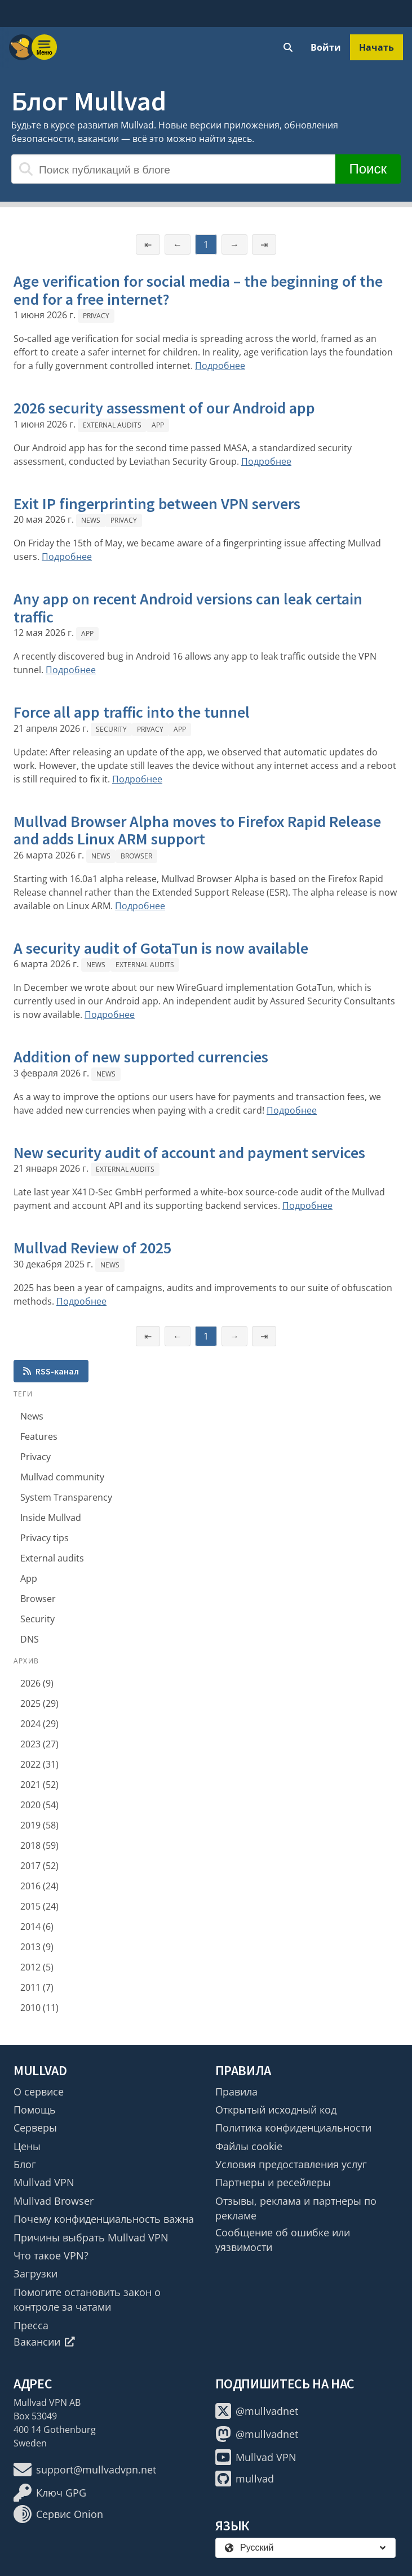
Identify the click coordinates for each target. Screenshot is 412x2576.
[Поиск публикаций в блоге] (173, 169)
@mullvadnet (256, 2411)
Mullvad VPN (44, 2182)
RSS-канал (51, 1371)
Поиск (368, 168)
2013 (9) (37, 1947)
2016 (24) (39, 1886)
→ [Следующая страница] (234, 244)
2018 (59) (39, 1845)
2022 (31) (39, 1764)
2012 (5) (37, 1967)
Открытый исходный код (275, 2109)
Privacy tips (44, 1538)
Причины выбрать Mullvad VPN (91, 2237)
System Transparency (66, 1497)
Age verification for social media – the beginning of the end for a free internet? (198, 290)
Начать (376, 47)
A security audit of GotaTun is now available (161, 948)
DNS (29, 1639)
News (90, 520)
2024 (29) (39, 1724)
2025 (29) (39, 1703)
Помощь (35, 2109)
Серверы (35, 2127)
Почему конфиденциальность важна (104, 2219)
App (158, 425)
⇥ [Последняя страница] (264, 244)
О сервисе (39, 2091)
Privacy (96, 316)
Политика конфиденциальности (293, 2127)
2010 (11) (39, 2007)
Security (111, 729)
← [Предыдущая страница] (177, 244)
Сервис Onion (58, 2514)
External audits (112, 425)
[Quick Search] (288, 47)
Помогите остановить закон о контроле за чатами (87, 2299)
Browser (136, 856)
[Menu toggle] (44, 47)
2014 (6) (37, 1926)
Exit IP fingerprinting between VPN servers (157, 503)
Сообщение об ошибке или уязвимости (282, 2240)
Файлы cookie (248, 2146)
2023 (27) (39, 1744)
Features (38, 1436)
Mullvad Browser (54, 2201)
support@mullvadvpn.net (85, 2470)
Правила (236, 2091)
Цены (27, 2146)
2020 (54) (39, 1805)
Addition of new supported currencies (141, 1057)
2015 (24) (39, 1906)
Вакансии (44, 2341)
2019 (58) (39, 1825)
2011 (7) (37, 1987)
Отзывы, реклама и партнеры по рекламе (295, 2208)
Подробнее (220, 365)
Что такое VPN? (51, 2255)
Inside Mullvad (50, 1517)
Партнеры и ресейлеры (273, 2182)
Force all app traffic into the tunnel (132, 712)
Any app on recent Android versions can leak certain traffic (188, 608)
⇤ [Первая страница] (148, 244)
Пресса (31, 2325)
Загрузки (35, 2273)
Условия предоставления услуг (291, 2164)
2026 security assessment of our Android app (164, 408)
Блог (25, 2164)
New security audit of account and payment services (189, 1152)
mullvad (244, 2479)
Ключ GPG (50, 2493)
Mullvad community (62, 1477)
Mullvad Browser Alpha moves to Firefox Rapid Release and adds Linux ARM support (197, 830)
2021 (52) (39, 1784)
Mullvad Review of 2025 (92, 1248)
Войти (326, 47)
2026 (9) (37, 1683)
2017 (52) (39, 1865)
